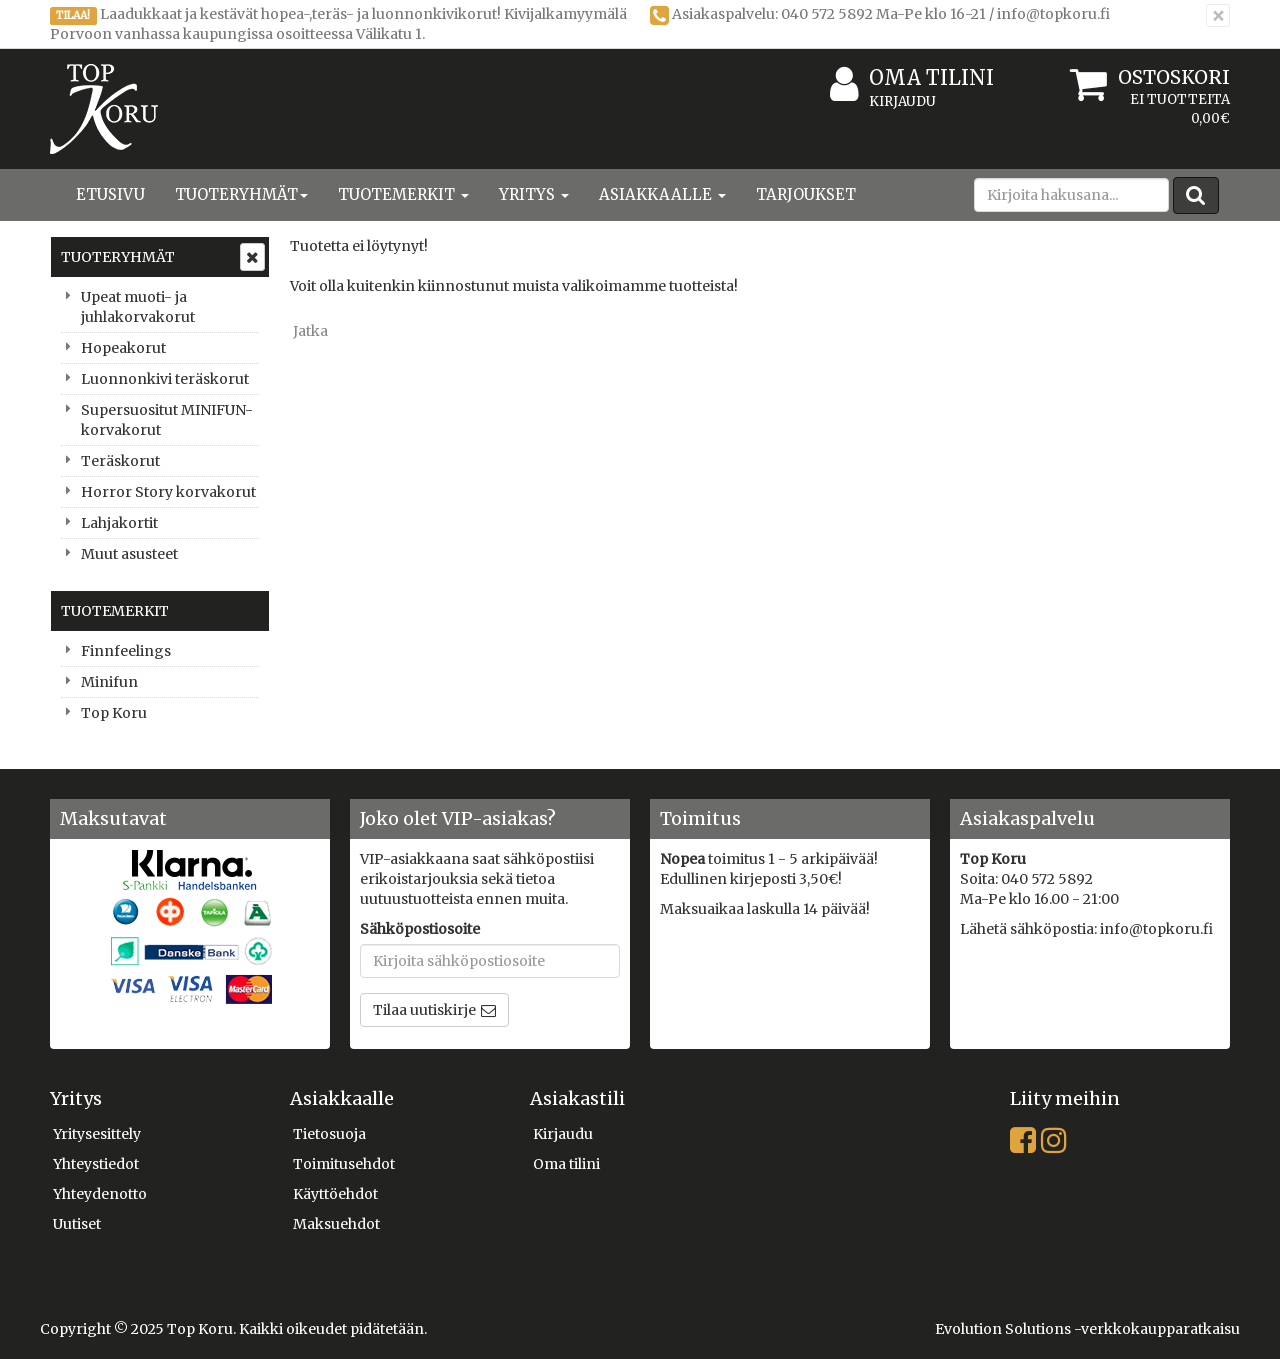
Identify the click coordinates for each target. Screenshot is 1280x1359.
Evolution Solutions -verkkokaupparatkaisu (1087, 1329)
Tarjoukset (806, 194)
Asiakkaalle (662, 194)
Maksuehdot (336, 1224)
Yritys (534, 194)
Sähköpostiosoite (420, 929)
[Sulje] (1218, 15)
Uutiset (77, 1224)
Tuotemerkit (403, 194)
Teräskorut (120, 461)
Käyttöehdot (335, 1194)
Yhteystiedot (96, 1164)
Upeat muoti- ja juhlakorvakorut (138, 307)
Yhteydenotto (100, 1194)
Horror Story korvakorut (168, 492)
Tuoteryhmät (241, 194)
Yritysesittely (97, 1134)
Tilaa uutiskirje (424, 1010)
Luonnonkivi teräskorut (165, 379)
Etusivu (110, 194)
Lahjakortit (119, 523)
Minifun (109, 682)
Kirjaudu (902, 101)
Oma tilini (912, 78)
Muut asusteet (129, 554)
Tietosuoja (329, 1134)
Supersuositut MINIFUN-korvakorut (167, 420)
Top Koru (114, 713)
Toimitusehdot (344, 1164)
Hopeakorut (123, 348)
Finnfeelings (126, 651)
